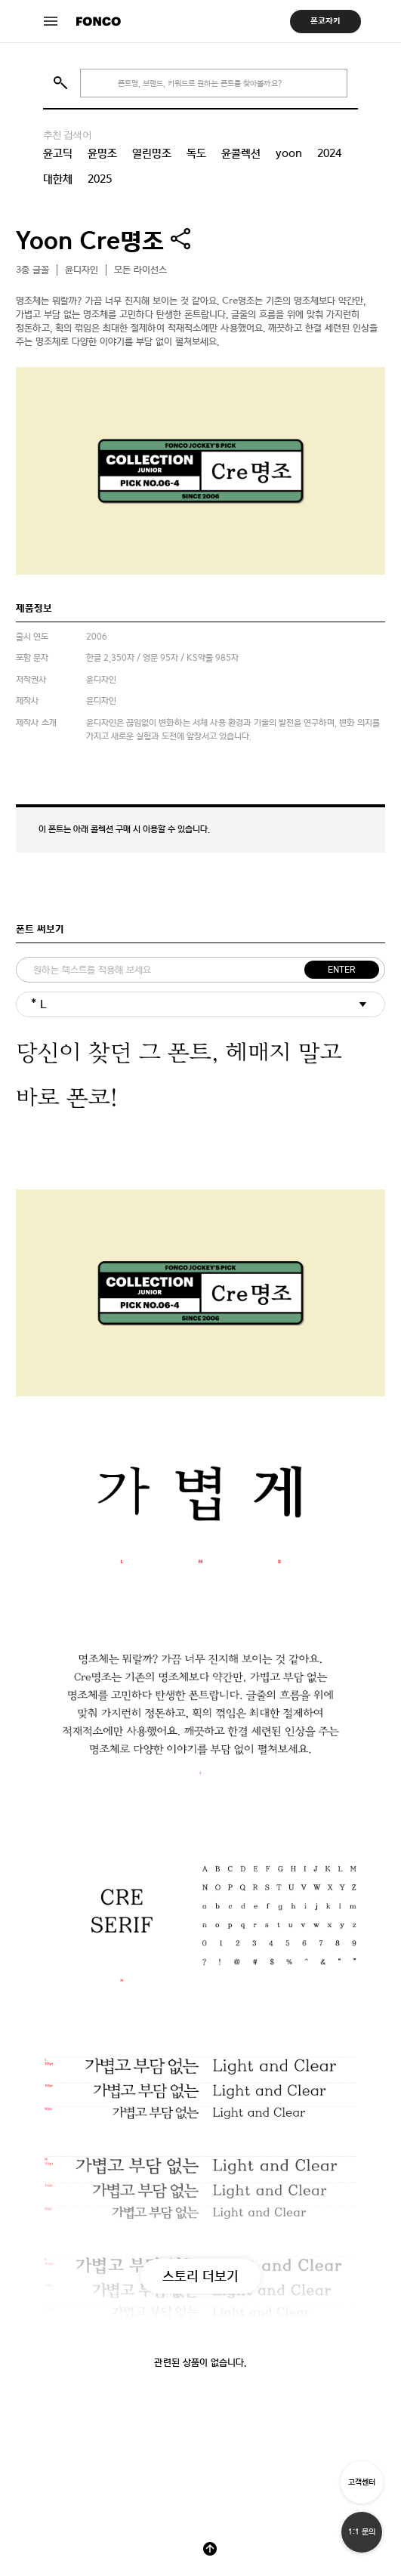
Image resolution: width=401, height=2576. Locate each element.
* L (39, 1004)
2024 (329, 153)
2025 (100, 179)
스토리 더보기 (200, 2276)
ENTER (342, 969)
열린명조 (151, 153)
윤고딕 (57, 153)
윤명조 (102, 153)
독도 (196, 153)
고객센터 (361, 2482)
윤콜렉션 (241, 153)
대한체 (57, 179)
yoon (289, 153)
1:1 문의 (361, 2532)
